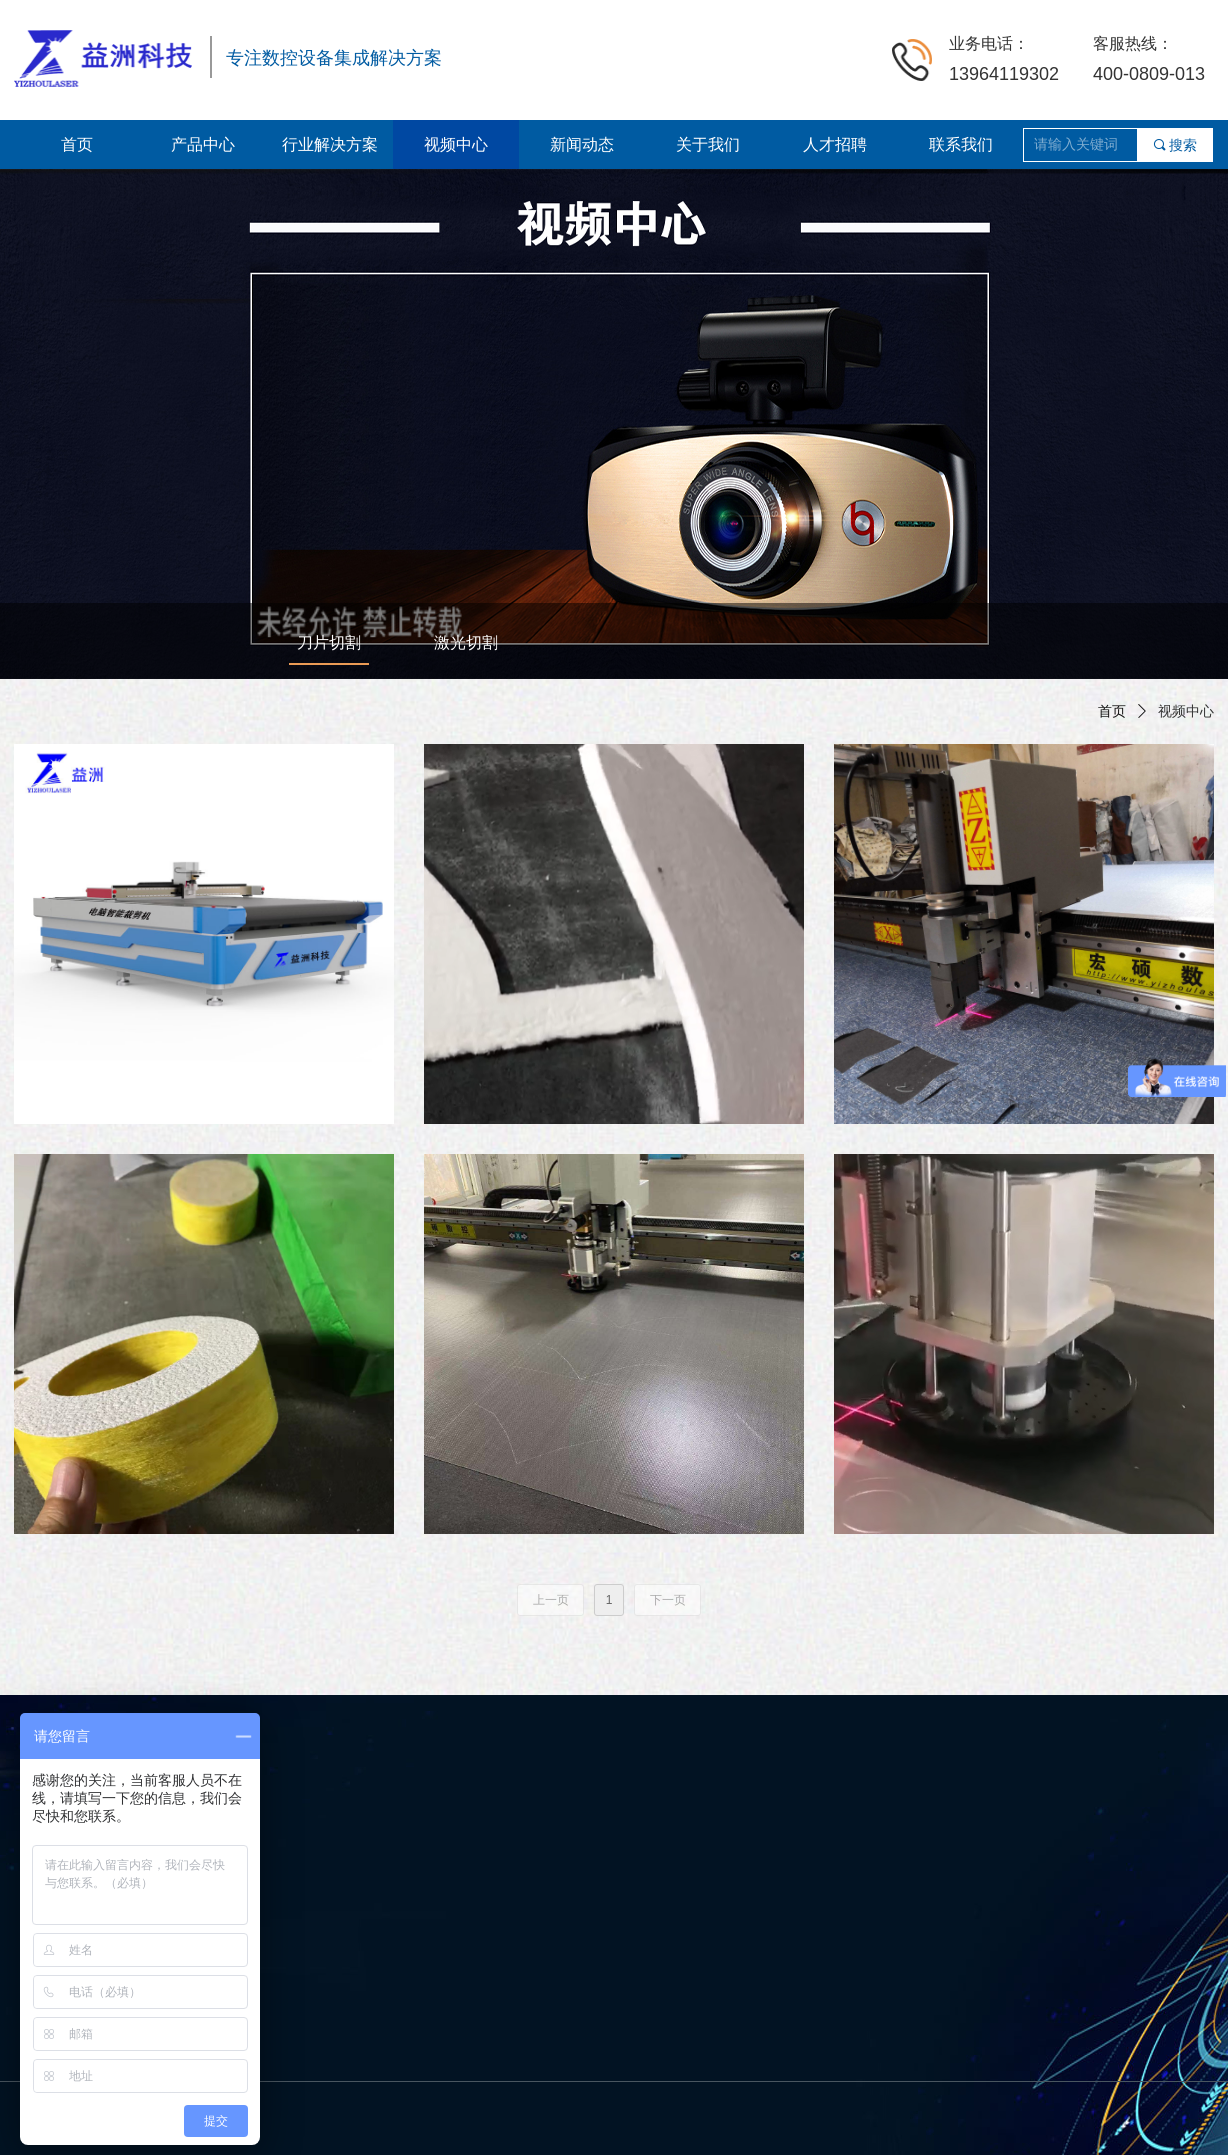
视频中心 (1186, 711)
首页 (1112, 711)
